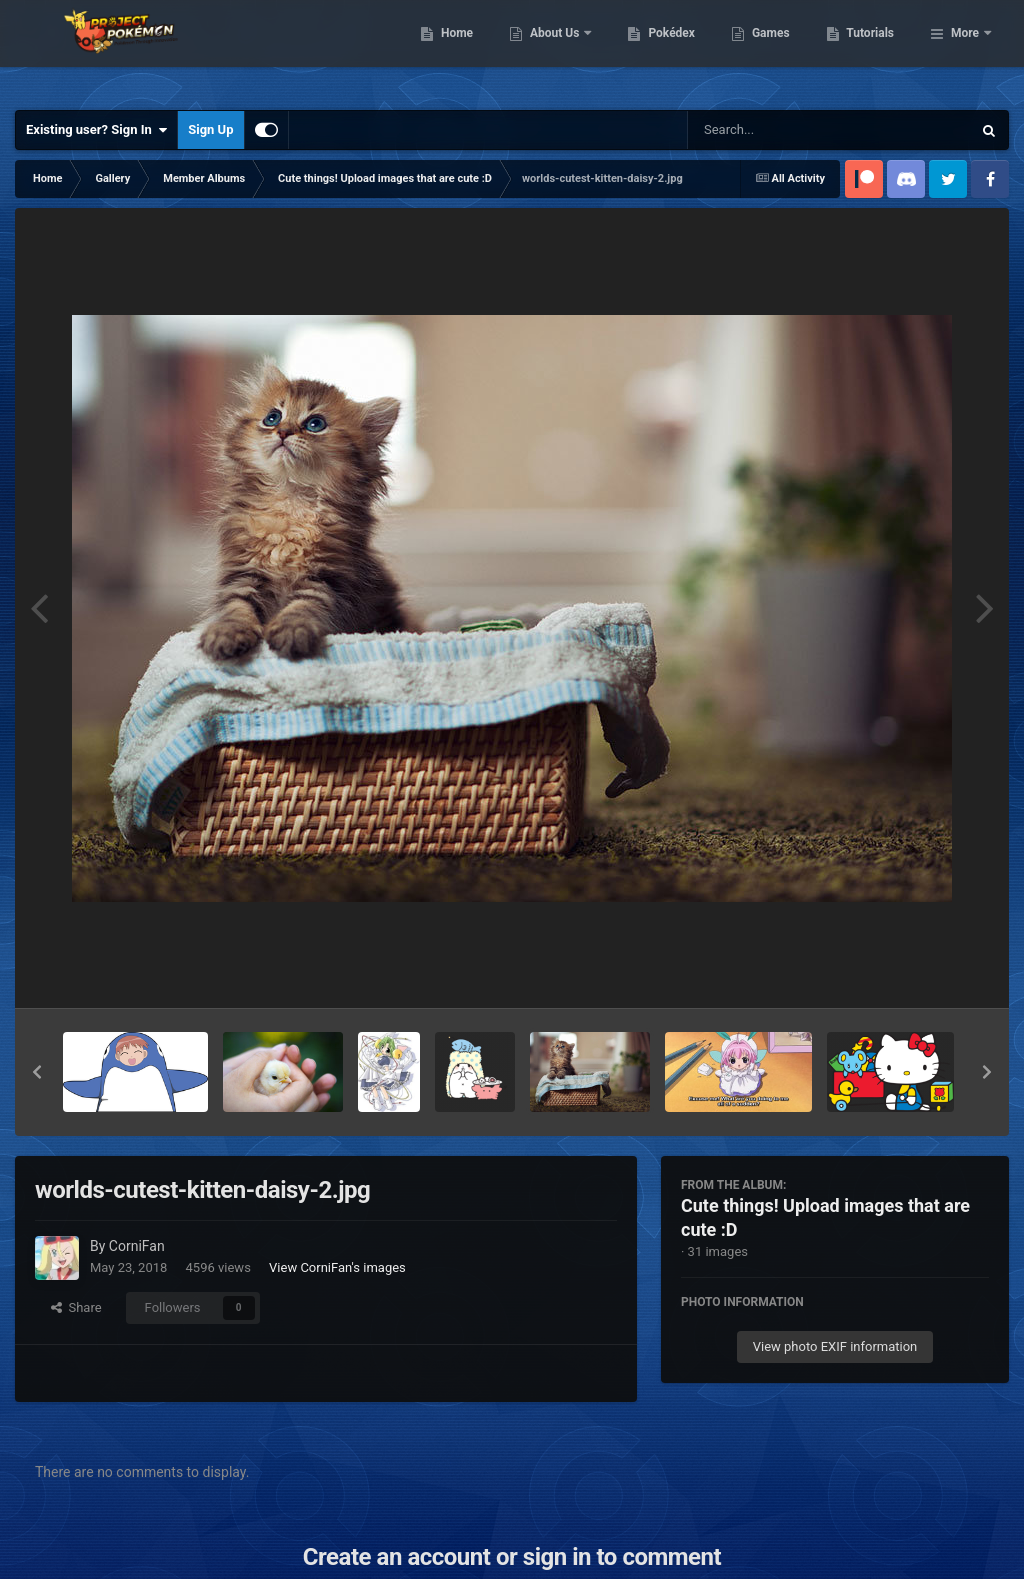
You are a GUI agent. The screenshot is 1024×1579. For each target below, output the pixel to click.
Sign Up (210, 129)
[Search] (779, 130)
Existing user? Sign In (96, 130)
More (965, 50)
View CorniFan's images (337, 1267)
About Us (658, 50)
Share (76, 1307)
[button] (37, 1072)
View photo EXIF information (835, 1346)
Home (559, 50)
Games (873, 50)
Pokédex (775, 50)
